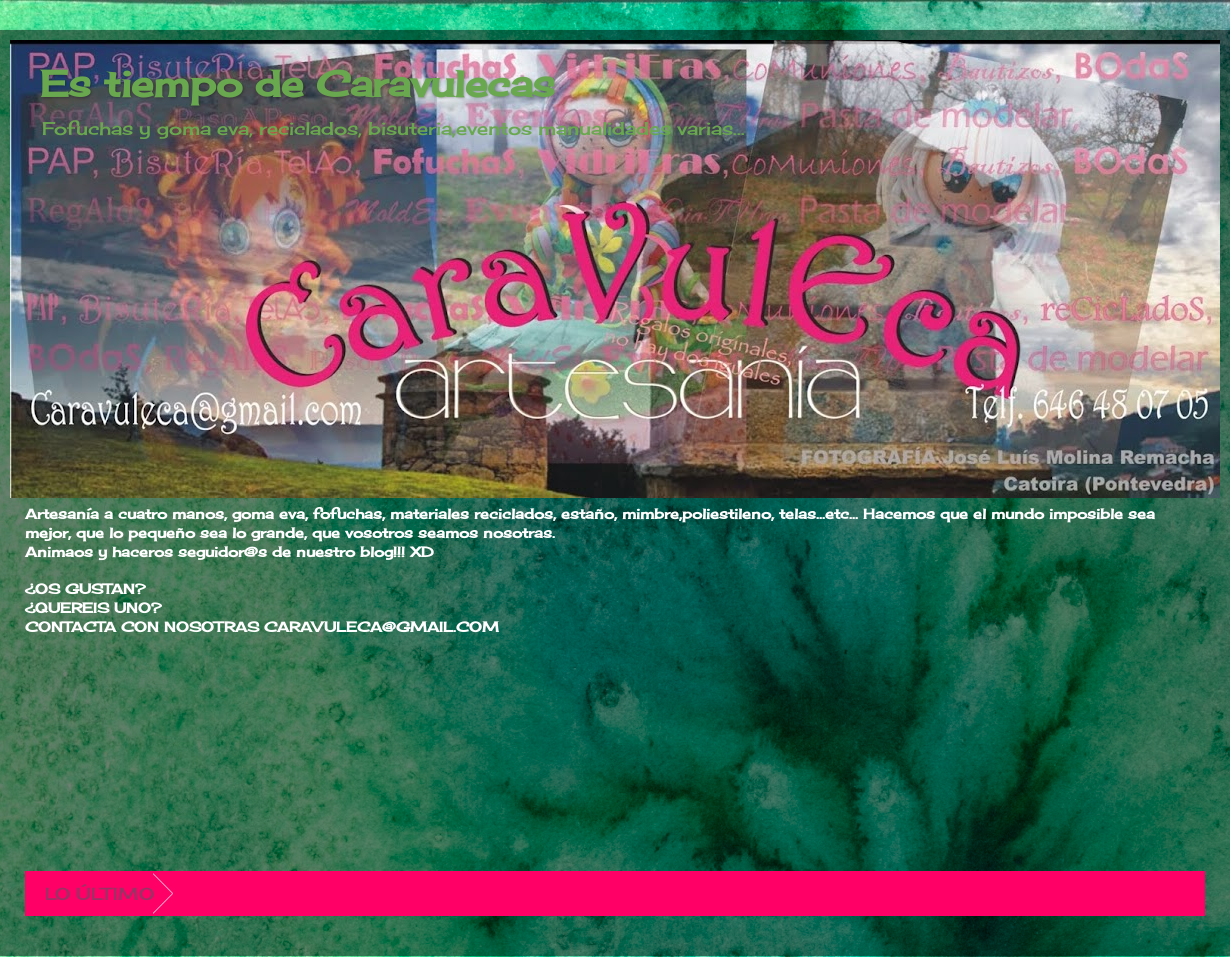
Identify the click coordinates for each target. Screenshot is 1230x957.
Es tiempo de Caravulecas (297, 84)
